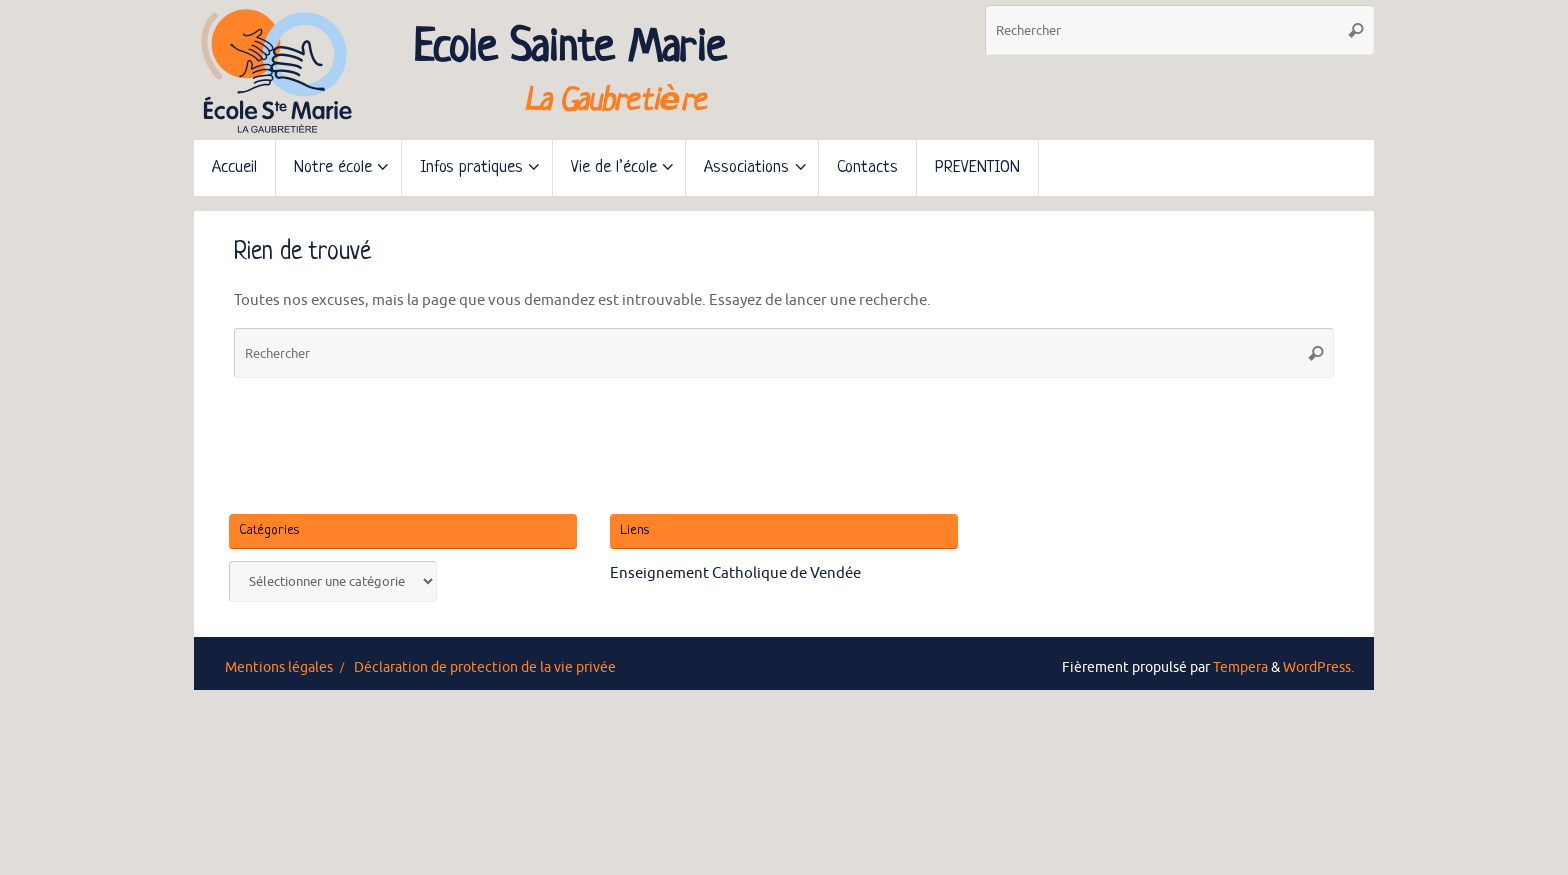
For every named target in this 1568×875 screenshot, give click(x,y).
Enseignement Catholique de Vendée (735, 573)
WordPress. (1318, 667)
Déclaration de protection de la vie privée (485, 667)
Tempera (1240, 667)
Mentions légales (279, 667)
